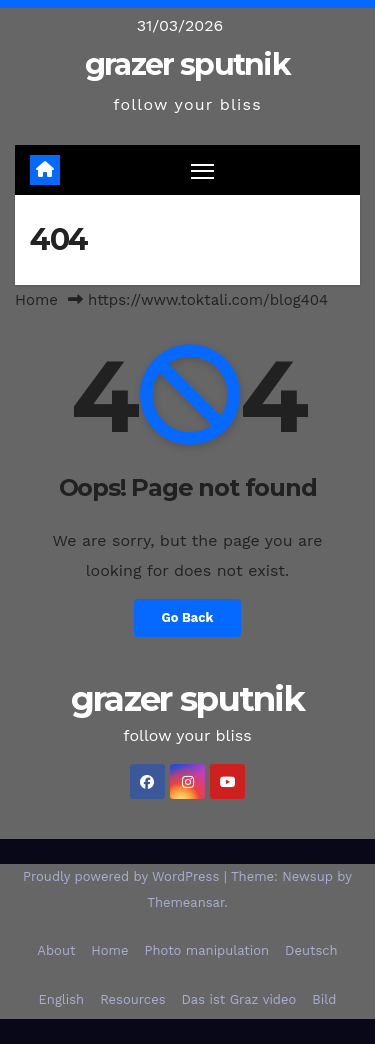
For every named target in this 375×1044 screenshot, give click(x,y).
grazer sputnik (187, 64)
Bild (324, 999)
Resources (132, 999)
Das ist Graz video (239, 999)
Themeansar (185, 902)
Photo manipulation (207, 950)
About (56, 950)
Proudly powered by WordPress (123, 876)
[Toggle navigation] (203, 170)
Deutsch (311, 950)
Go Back (188, 617)
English (62, 999)
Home (36, 300)
